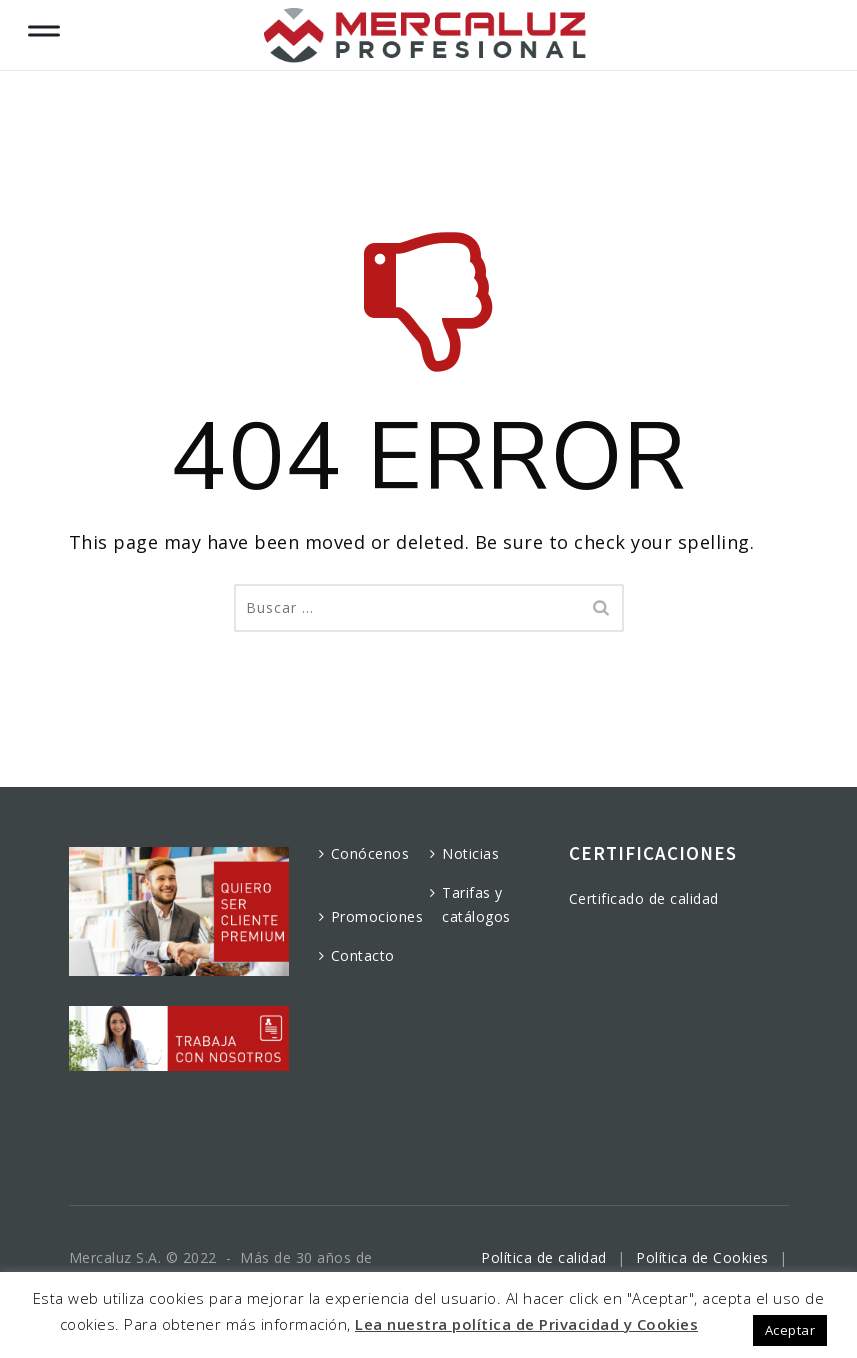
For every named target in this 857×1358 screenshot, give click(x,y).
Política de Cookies (702, 1257)
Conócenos (370, 853)
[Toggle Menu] (44, 26)
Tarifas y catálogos (476, 904)
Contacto (363, 955)
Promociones (377, 916)
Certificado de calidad (644, 898)
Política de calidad (544, 1257)
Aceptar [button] (790, 1330)
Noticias (470, 853)
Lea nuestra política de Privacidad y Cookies (526, 1324)
